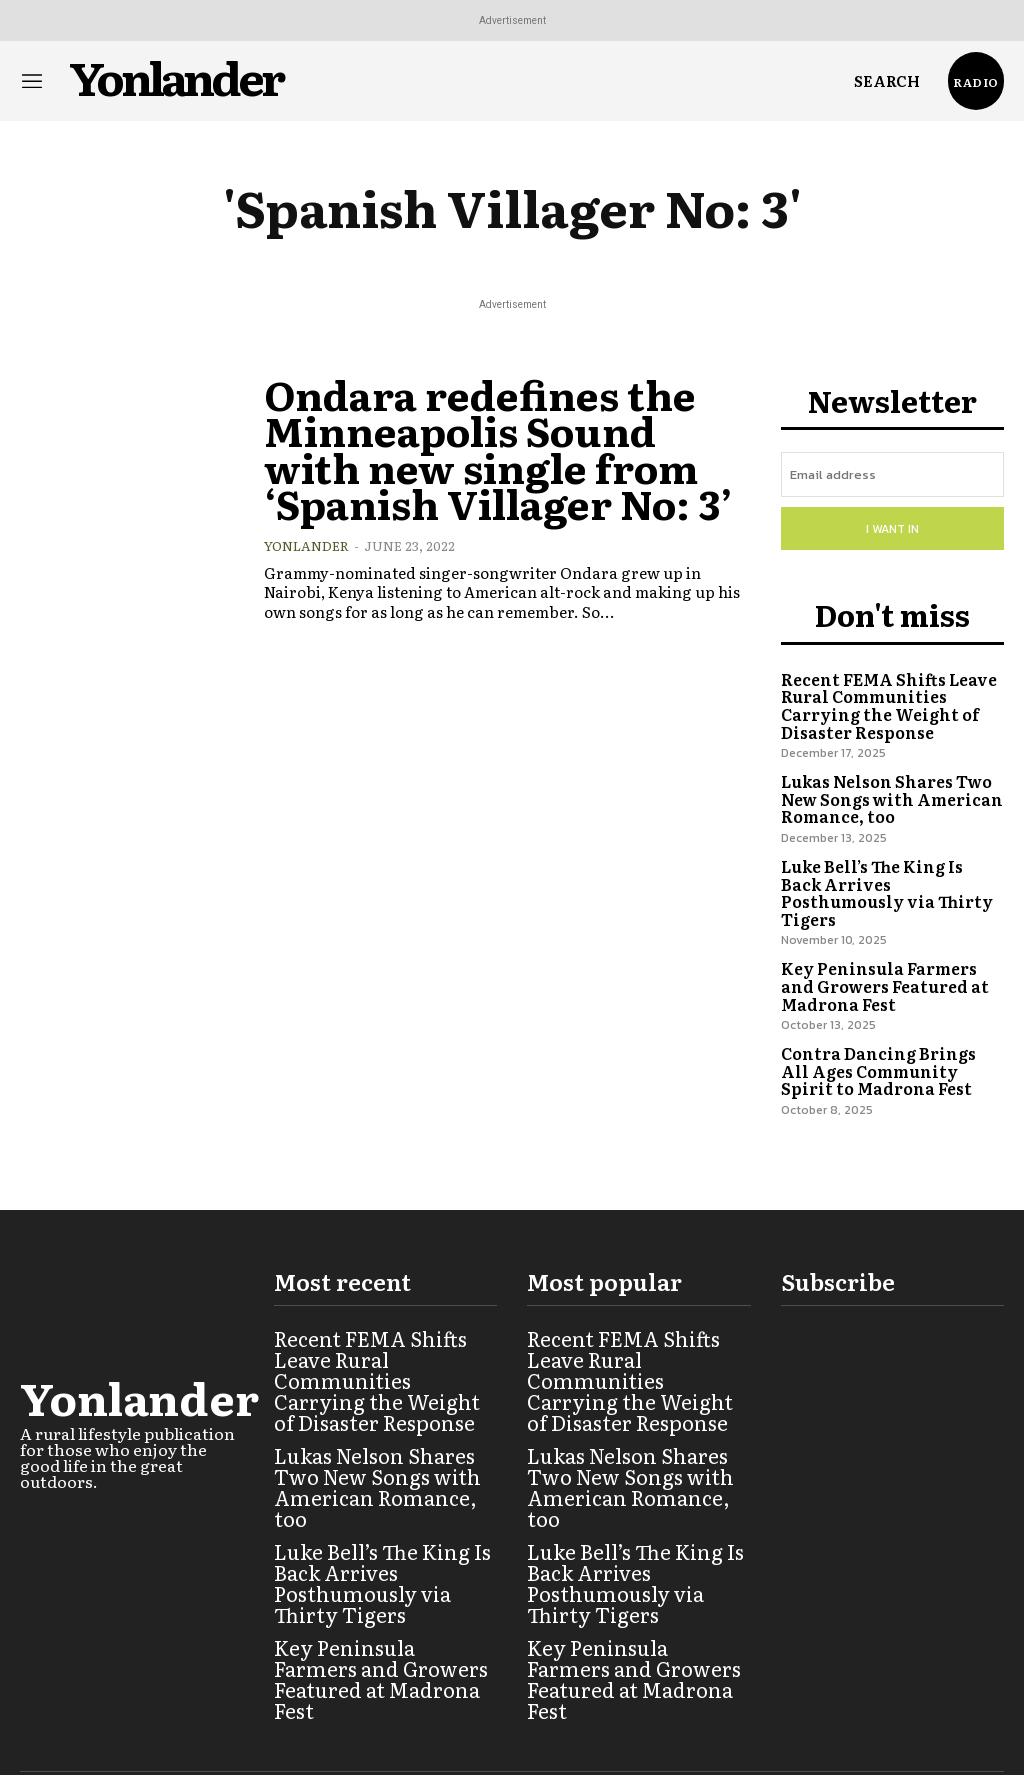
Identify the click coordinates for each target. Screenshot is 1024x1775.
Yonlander (306, 529)
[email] (893, 473)
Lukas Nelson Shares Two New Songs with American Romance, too (884, 785)
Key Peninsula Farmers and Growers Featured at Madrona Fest (889, 948)
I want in (892, 525)
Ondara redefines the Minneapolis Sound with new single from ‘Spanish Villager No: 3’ (493, 440)
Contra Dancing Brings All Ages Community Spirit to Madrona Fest (885, 1030)
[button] (887, 81)
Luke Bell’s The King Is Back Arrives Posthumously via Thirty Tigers (888, 867)
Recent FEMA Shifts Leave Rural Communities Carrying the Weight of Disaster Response (882, 695)
